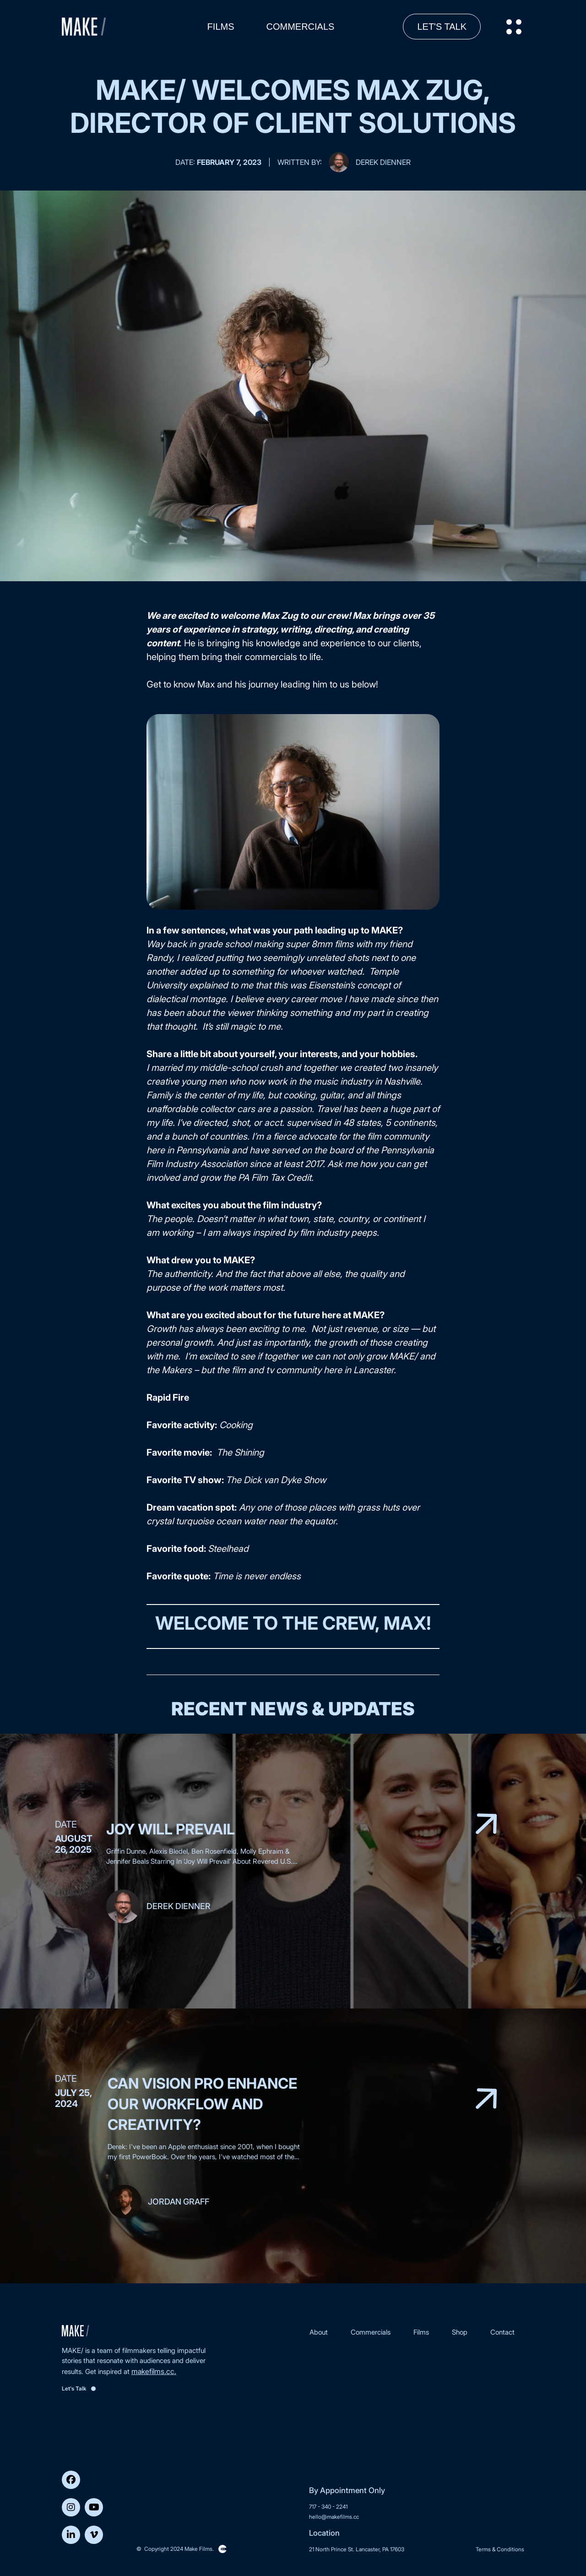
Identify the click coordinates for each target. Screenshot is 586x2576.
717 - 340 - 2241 (328, 2506)
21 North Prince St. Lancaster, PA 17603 (356, 2549)
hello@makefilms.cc (334, 2516)
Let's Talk (442, 27)
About (318, 2332)
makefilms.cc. (153, 2371)
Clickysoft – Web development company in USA (222, 2549)
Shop (459, 2332)
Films (220, 27)
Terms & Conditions (500, 2549)
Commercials (300, 27)
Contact (502, 2332)
